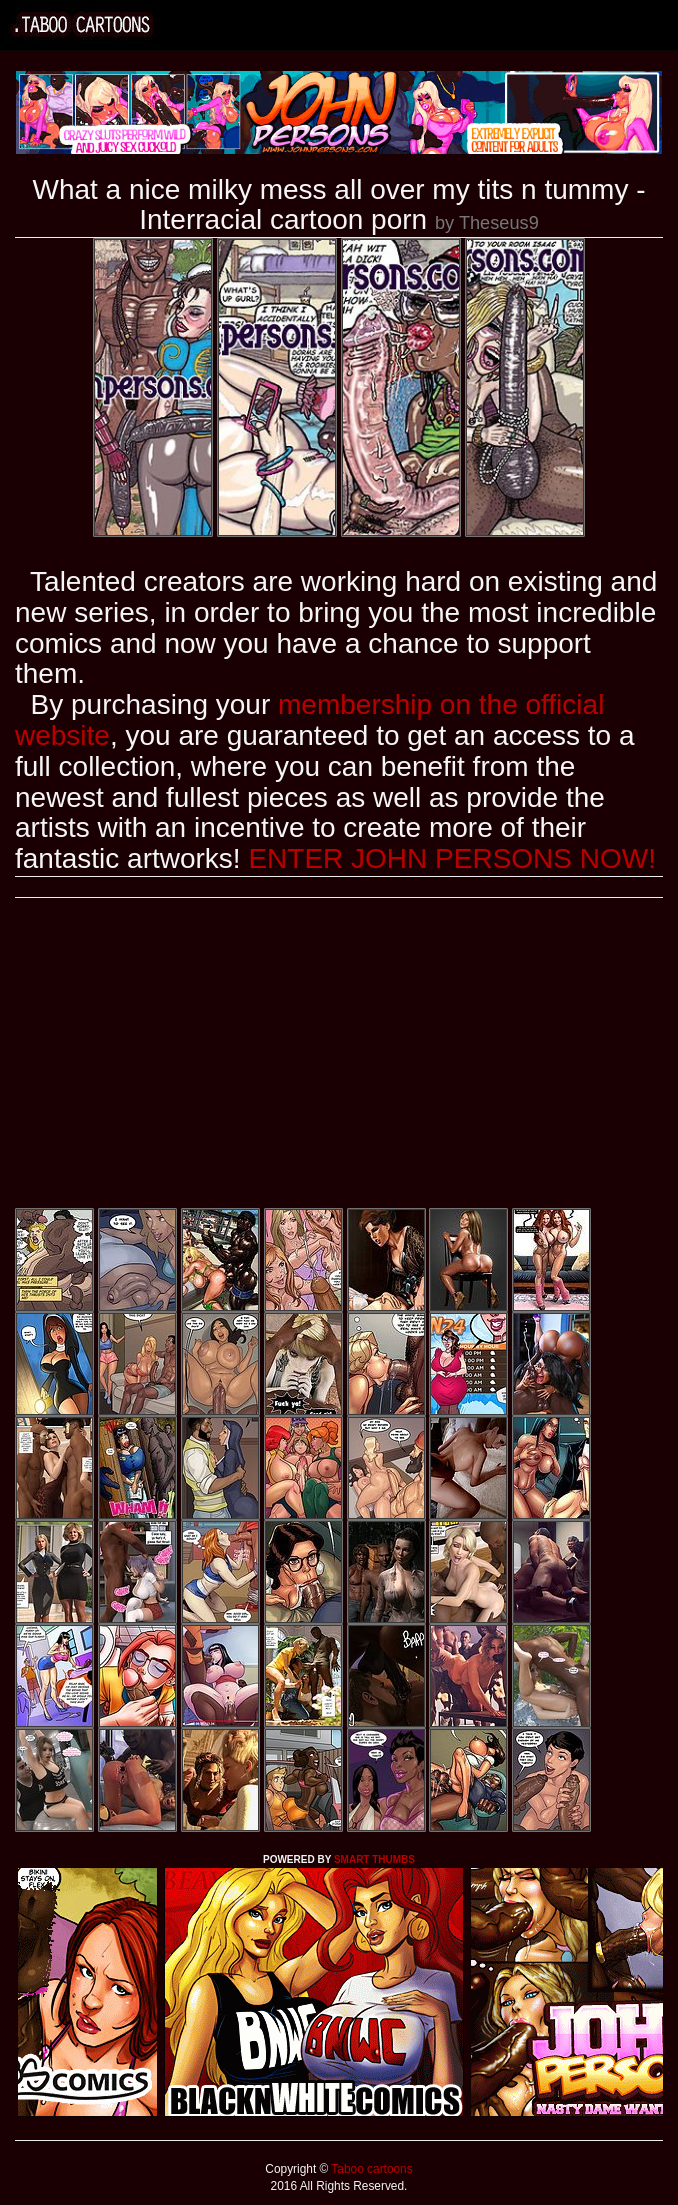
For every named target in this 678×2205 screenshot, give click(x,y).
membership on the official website (309, 720)
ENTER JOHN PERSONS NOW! (452, 858)
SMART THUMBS (374, 1859)
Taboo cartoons (370, 2169)
